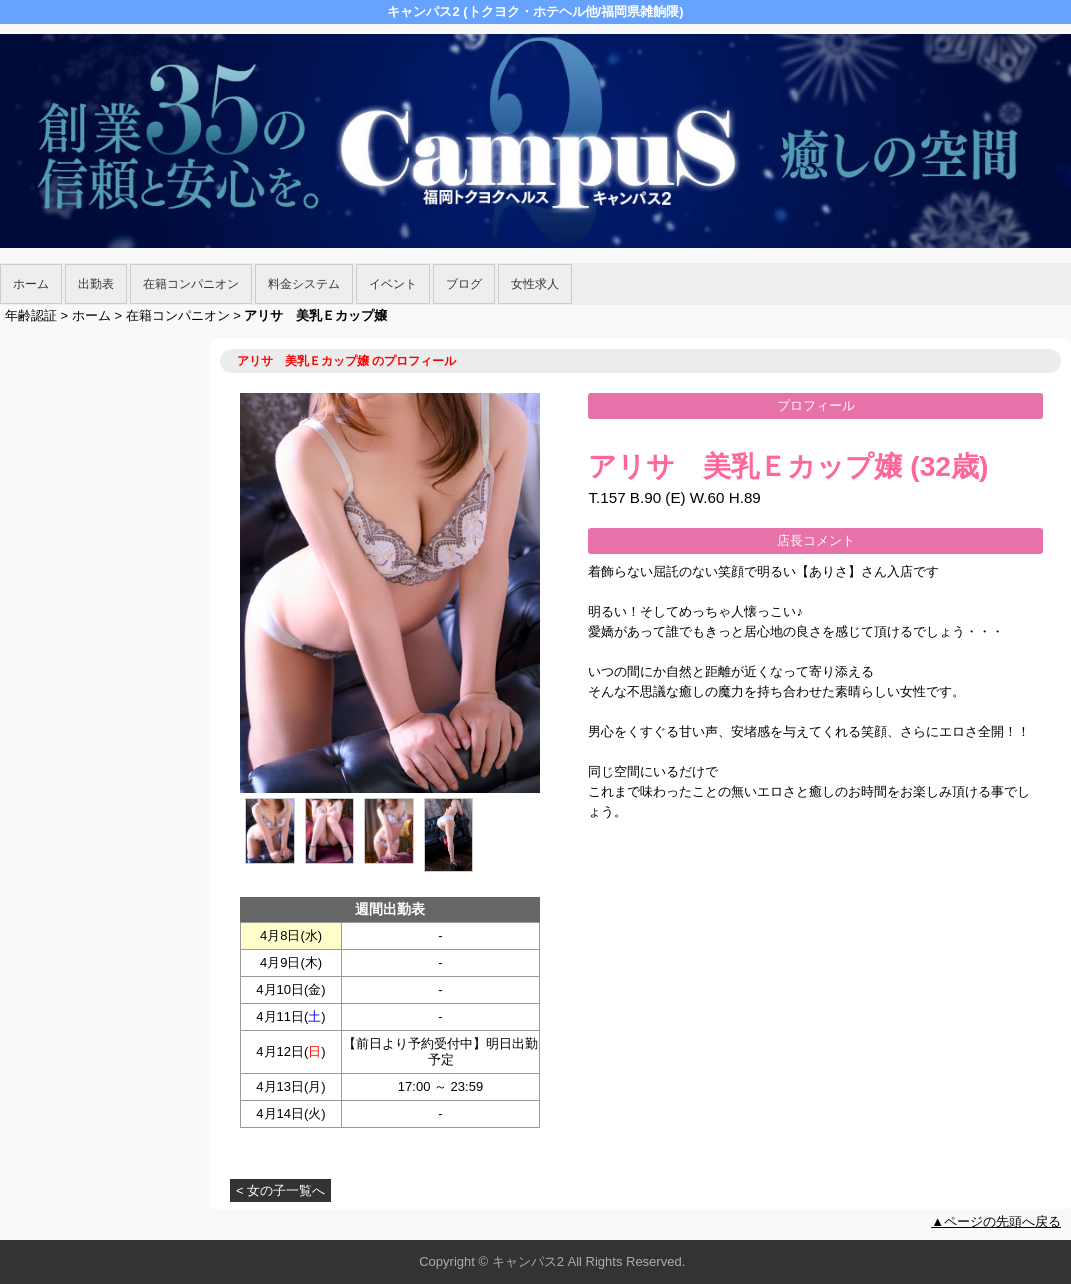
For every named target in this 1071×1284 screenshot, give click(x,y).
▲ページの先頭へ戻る (996, 1221)
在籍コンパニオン (191, 284)
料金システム (304, 284)
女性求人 (535, 284)
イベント (393, 284)
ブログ (464, 284)
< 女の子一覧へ (280, 1190)
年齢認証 (31, 315)
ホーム (31, 284)
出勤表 (96, 284)
